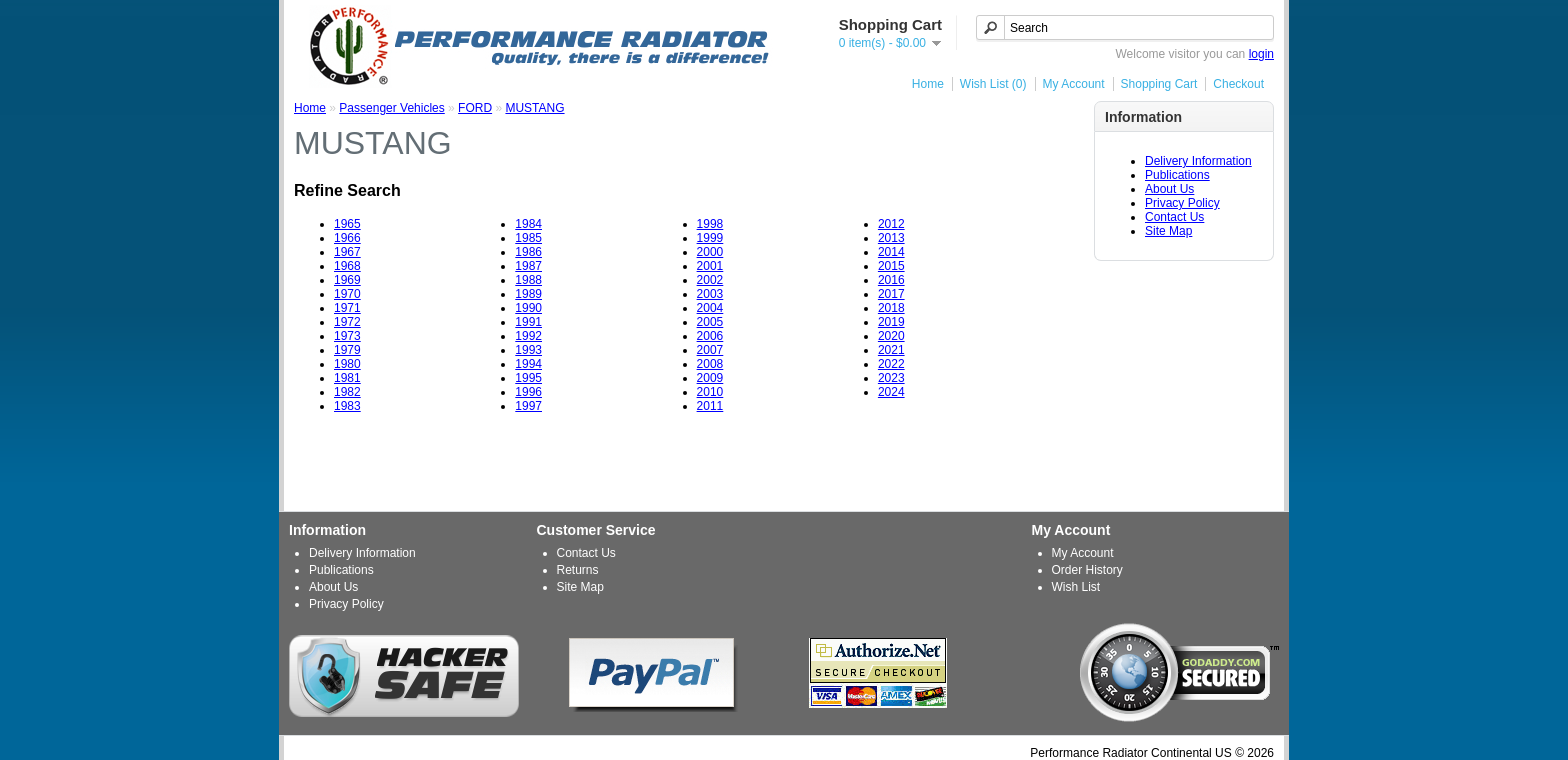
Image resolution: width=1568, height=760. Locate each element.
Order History (1087, 570)
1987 (528, 266)
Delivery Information (1198, 161)
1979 (347, 350)
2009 (710, 378)
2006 (710, 336)
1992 (528, 336)
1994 (528, 364)
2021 (891, 350)
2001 (710, 266)
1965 (347, 224)
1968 (347, 266)
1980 (347, 364)
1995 (528, 378)
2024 (891, 392)
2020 (891, 336)
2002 (710, 280)
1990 (528, 308)
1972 (347, 322)
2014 (891, 252)
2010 (710, 392)
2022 (891, 364)
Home (928, 84)
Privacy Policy (1182, 203)
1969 (347, 280)
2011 (710, 406)
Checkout (1238, 84)
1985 (528, 238)
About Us (1169, 189)
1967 (347, 252)
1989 (528, 294)
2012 (891, 224)
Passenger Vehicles (391, 108)
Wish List (1076, 587)
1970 (347, 294)
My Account (1074, 84)
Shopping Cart (1159, 84)
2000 (710, 252)
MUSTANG (534, 108)
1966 (347, 238)
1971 (347, 308)
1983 (347, 406)
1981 (347, 378)
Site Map (1168, 231)
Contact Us (1174, 217)
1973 (347, 336)
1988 (528, 280)
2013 (891, 238)
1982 (347, 392)
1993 (528, 350)
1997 (528, 406)
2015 (891, 266)
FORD (475, 108)
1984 (528, 224)
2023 (891, 378)
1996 (528, 392)
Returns (578, 570)
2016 (891, 280)
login (1261, 54)
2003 (710, 294)
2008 (710, 364)
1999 (710, 238)
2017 (891, 294)
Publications (1177, 175)
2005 (710, 322)
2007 (710, 350)
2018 (891, 308)
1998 (710, 224)
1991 (528, 322)
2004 (710, 308)
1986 (528, 252)
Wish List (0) (993, 84)
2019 (891, 322)
